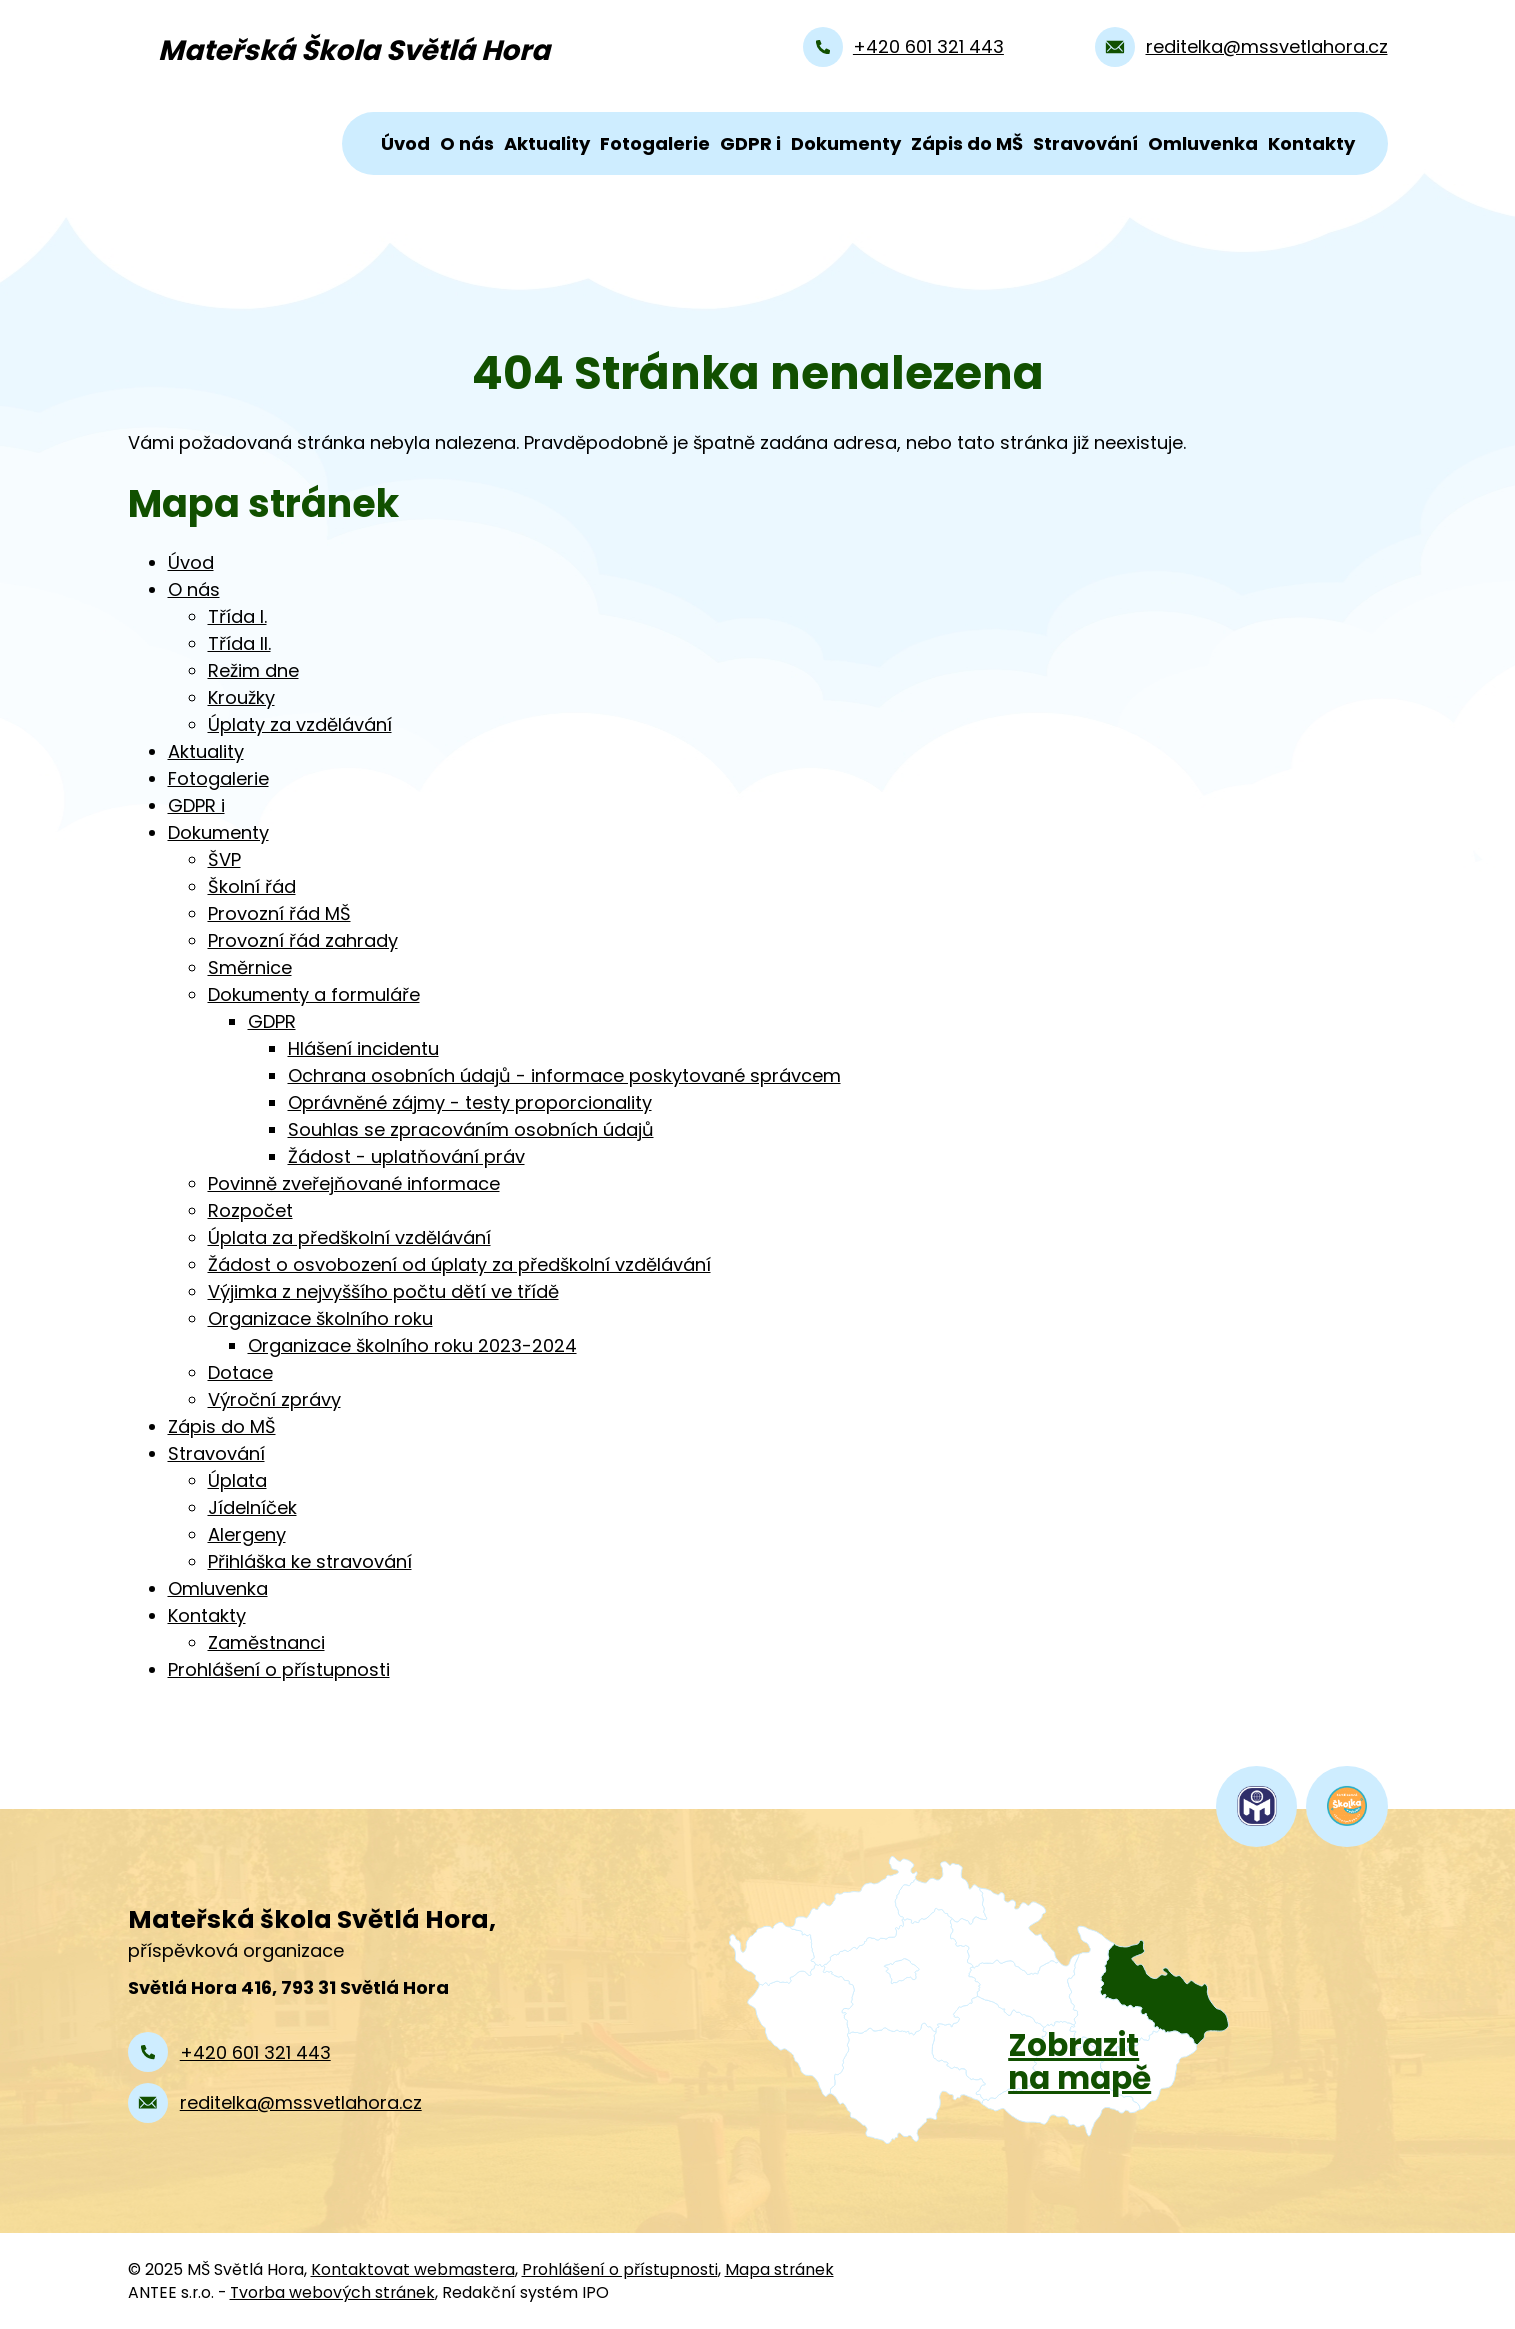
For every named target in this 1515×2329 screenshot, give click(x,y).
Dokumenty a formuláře (314, 994)
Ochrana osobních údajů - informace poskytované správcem (564, 1075)
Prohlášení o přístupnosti (279, 1669)
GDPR (272, 1021)
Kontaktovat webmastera (413, 2269)
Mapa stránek (779, 2269)
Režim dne (253, 670)
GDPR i (750, 143)
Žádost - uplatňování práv (406, 1156)
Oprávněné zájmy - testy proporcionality (470, 1102)
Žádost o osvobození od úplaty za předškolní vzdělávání (459, 1264)
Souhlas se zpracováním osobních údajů (471, 1129)
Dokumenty (846, 143)
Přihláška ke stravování (310, 1561)
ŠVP (224, 859)
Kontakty (1311, 143)
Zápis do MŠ (967, 143)
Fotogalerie (655, 143)
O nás (467, 143)
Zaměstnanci (266, 1642)
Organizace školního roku (320, 1318)
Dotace (240, 1372)
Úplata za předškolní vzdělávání (349, 1237)
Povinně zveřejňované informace (354, 1183)
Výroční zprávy (274, 1399)
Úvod (405, 143)
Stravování (1085, 143)
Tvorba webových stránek (332, 2292)
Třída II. (239, 643)
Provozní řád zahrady (303, 940)
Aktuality (547, 143)
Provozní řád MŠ (279, 913)
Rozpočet (250, 1210)
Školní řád (252, 886)
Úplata (237, 1480)
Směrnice (250, 967)
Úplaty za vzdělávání (300, 724)
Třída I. (237, 616)
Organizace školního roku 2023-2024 (412, 1345)
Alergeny (247, 1534)
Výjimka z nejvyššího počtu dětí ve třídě (383, 1291)
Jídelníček (252, 1507)
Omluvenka (1203, 143)
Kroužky (241, 697)
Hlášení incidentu (363, 1048)
